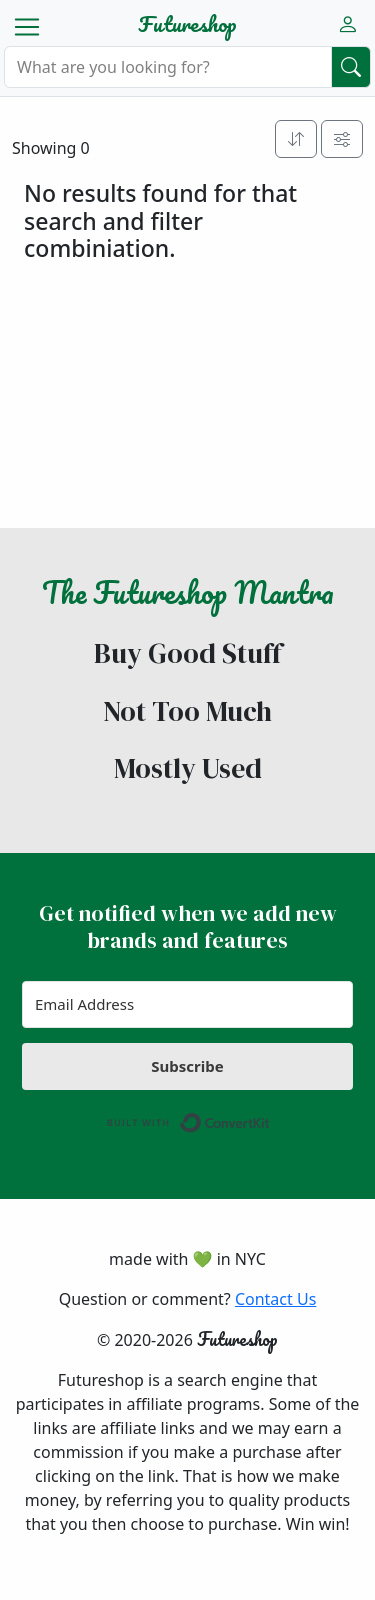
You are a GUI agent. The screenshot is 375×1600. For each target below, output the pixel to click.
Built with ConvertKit (270, 1118)
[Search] (168, 67)
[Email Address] (187, 1004)
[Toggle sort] (296, 139)
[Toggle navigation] (27, 27)
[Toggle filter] (342, 139)
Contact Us (275, 1299)
